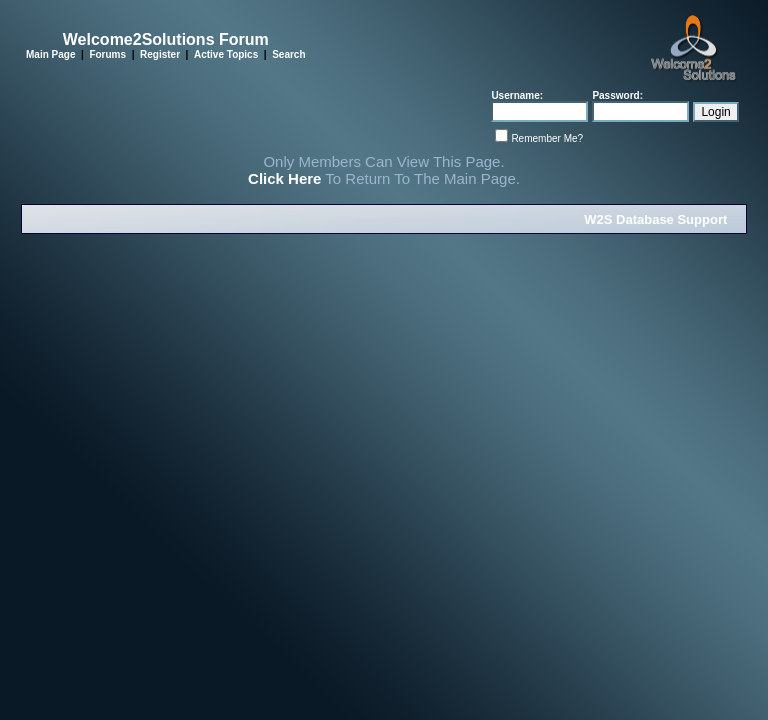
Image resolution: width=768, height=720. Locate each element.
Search (288, 54)
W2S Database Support (655, 219)
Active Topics (226, 54)
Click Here (284, 178)
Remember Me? (547, 138)
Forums (107, 54)
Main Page (50, 54)
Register (160, 54)
